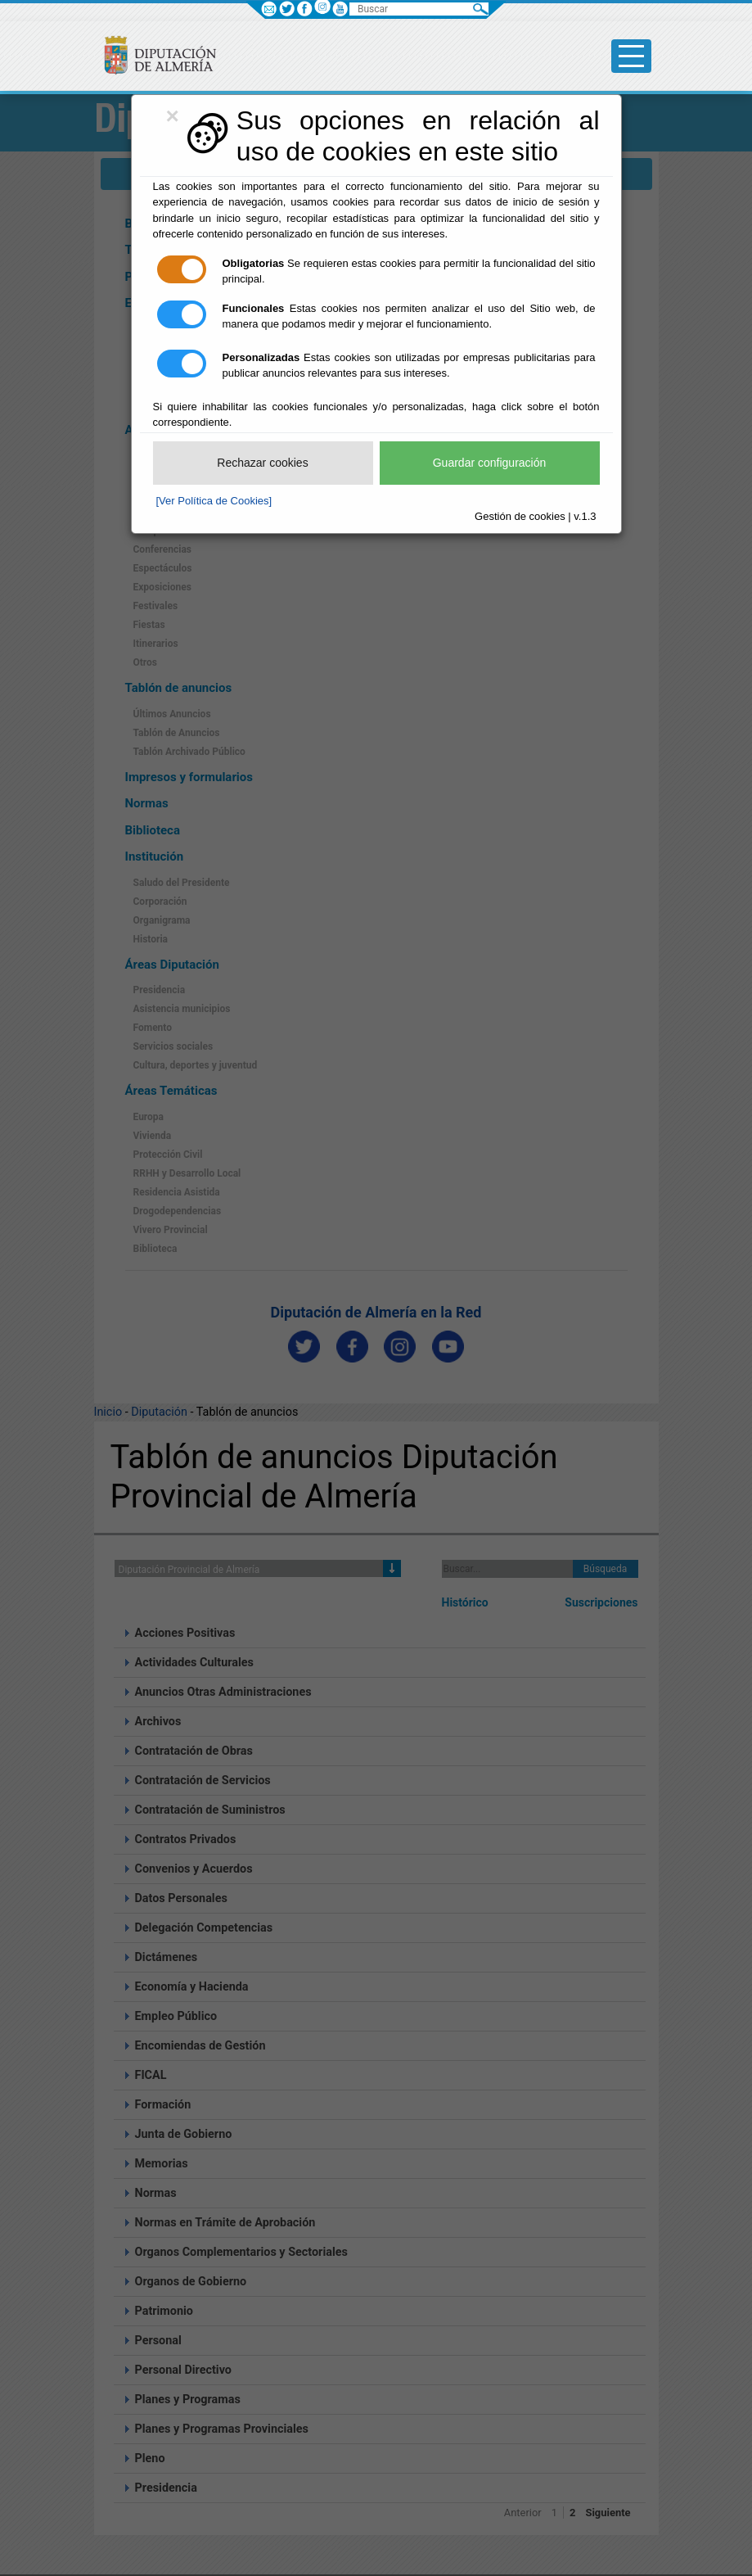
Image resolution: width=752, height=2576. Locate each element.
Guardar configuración (490, 462)
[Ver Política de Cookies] (214, 501)
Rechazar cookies (262, 462)
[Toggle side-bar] (631, 56)
